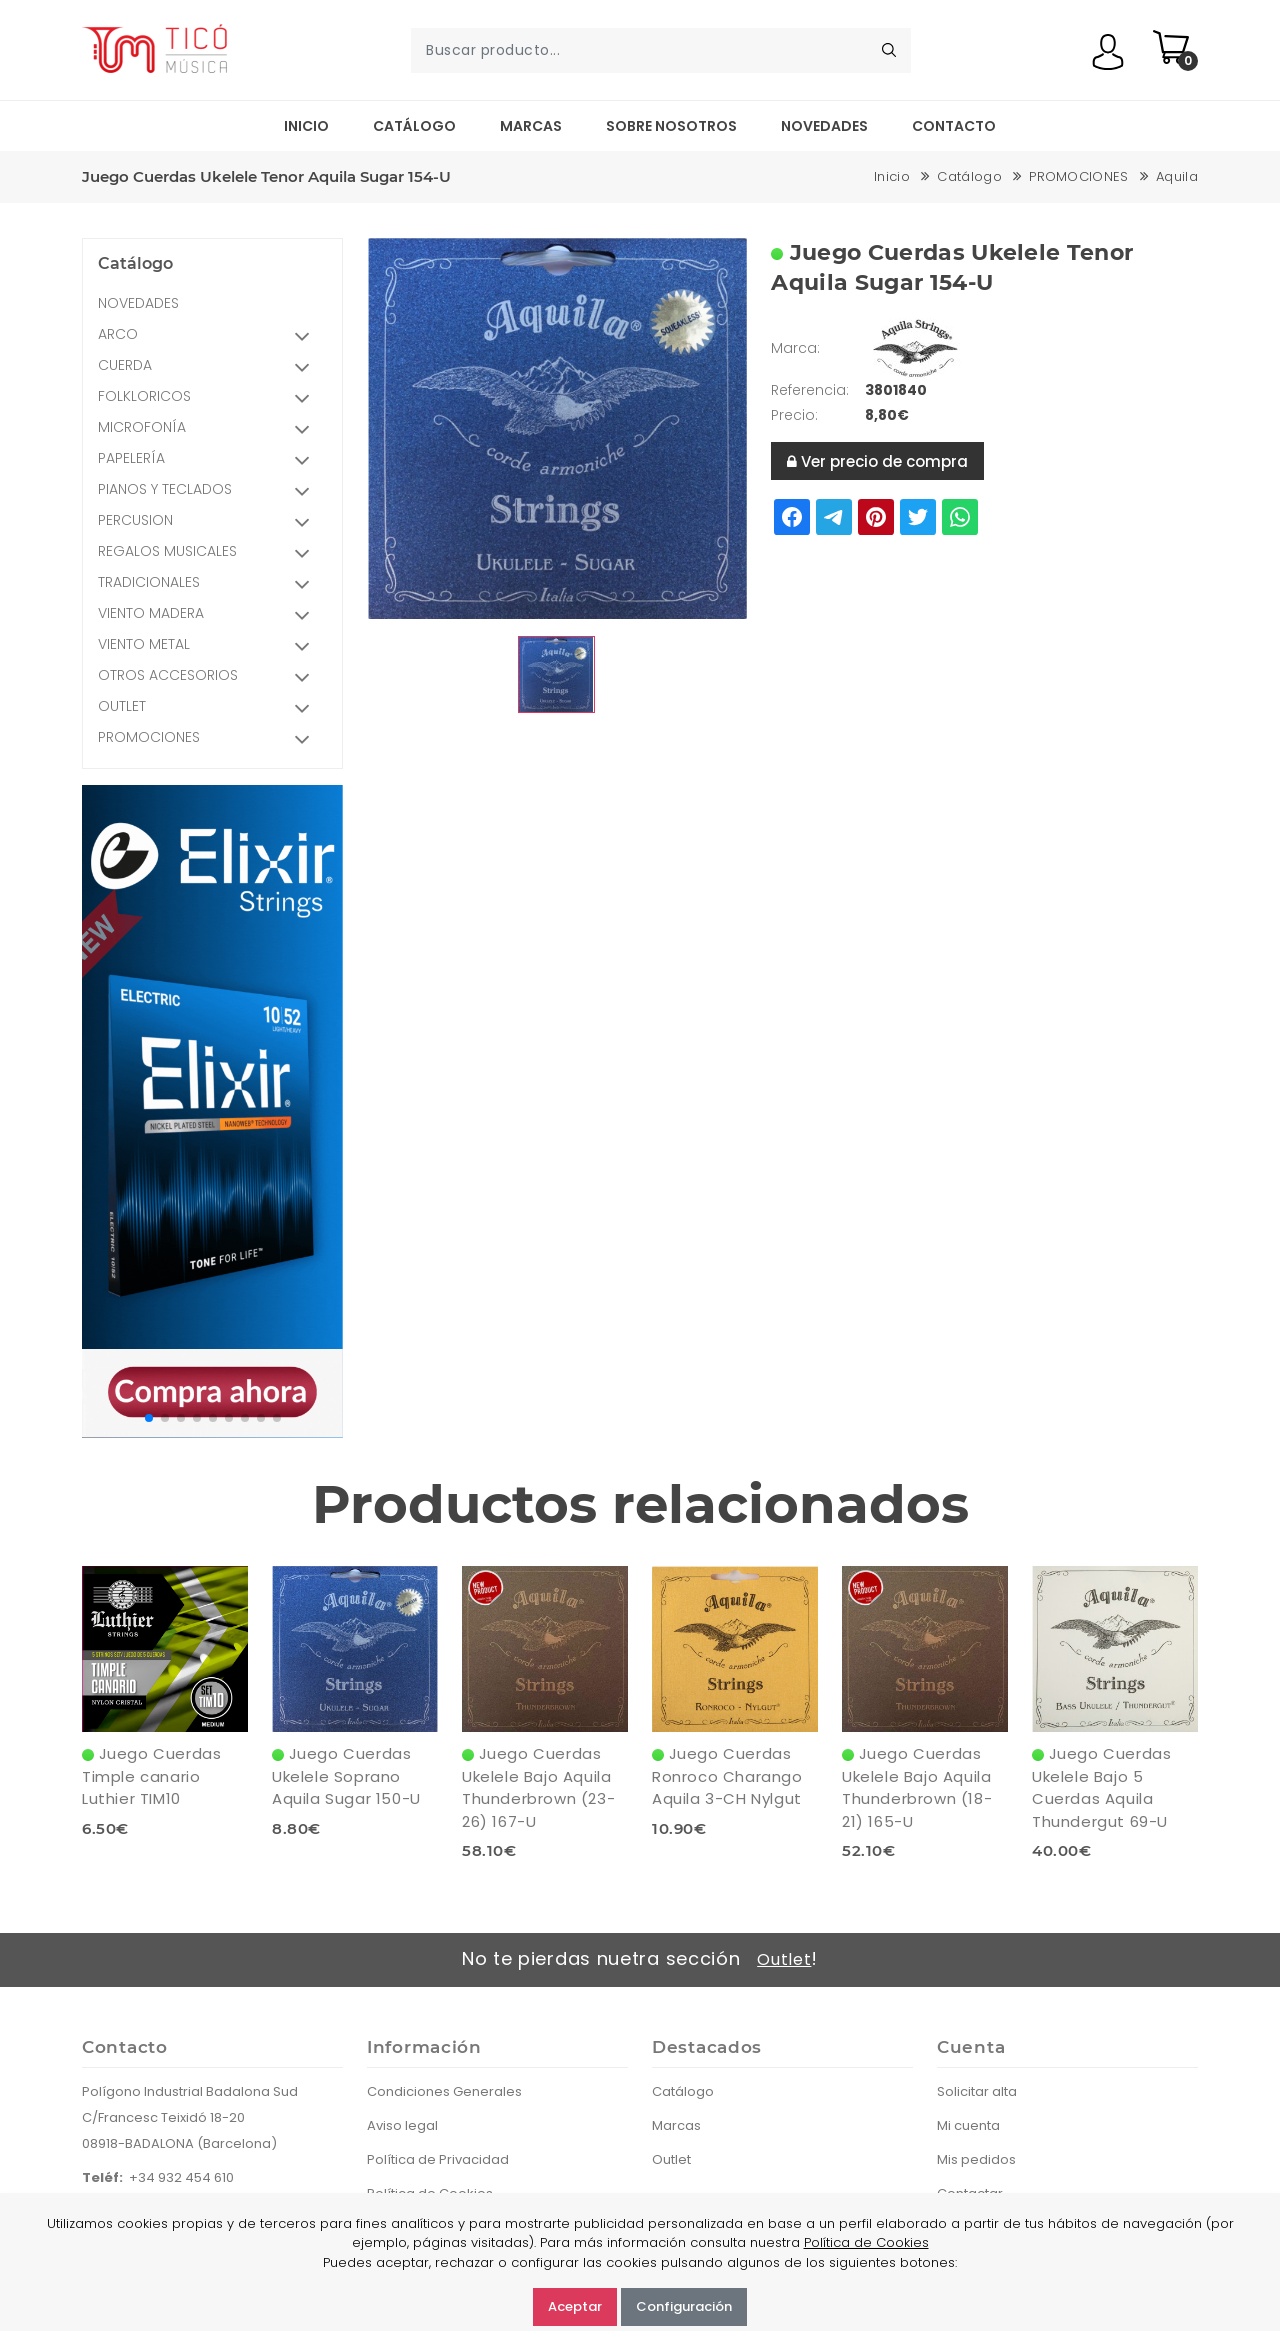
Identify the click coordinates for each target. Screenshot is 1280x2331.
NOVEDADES (138, 303)
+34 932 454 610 (181, 2177)
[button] (149, 1418)
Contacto (954, 126)
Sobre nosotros (671, 126)
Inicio (306, 126)
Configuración (684, 2306)
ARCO (210, 336)
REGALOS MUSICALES (210, 553)
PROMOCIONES (1079, 176)
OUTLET (210, 708)
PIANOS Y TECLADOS (210, 491)
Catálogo (414, 126)
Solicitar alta (977, 2091)
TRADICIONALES (210, 584)
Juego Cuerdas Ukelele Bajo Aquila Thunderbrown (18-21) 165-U (917, 1787)
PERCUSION (210, 522)
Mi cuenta (968, 2125)
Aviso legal (402, 2125)
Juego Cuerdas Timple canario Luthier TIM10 (151, 1776)
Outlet (784, 1959)
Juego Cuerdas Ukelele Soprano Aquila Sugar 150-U (346, 1776)
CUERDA (210, 367)
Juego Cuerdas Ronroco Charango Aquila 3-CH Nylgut (727, 1776)
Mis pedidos (976, 2159)
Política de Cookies (866, 2242)
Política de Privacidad (438, 2159)
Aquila (1177, 176)
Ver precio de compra (877, 461)
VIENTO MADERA (210, 615)
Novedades (824, 126)
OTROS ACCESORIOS (210, 677)
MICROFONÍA (210, 429)
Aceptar (575, 2306)
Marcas (531, 126)
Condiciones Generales (444, 2091)
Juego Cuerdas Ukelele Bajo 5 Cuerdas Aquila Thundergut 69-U (1101, 1787)
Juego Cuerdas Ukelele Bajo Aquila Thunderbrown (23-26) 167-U (538, 1787)
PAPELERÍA (210, 460)
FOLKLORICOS (210, 398)
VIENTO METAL (210, 646)
